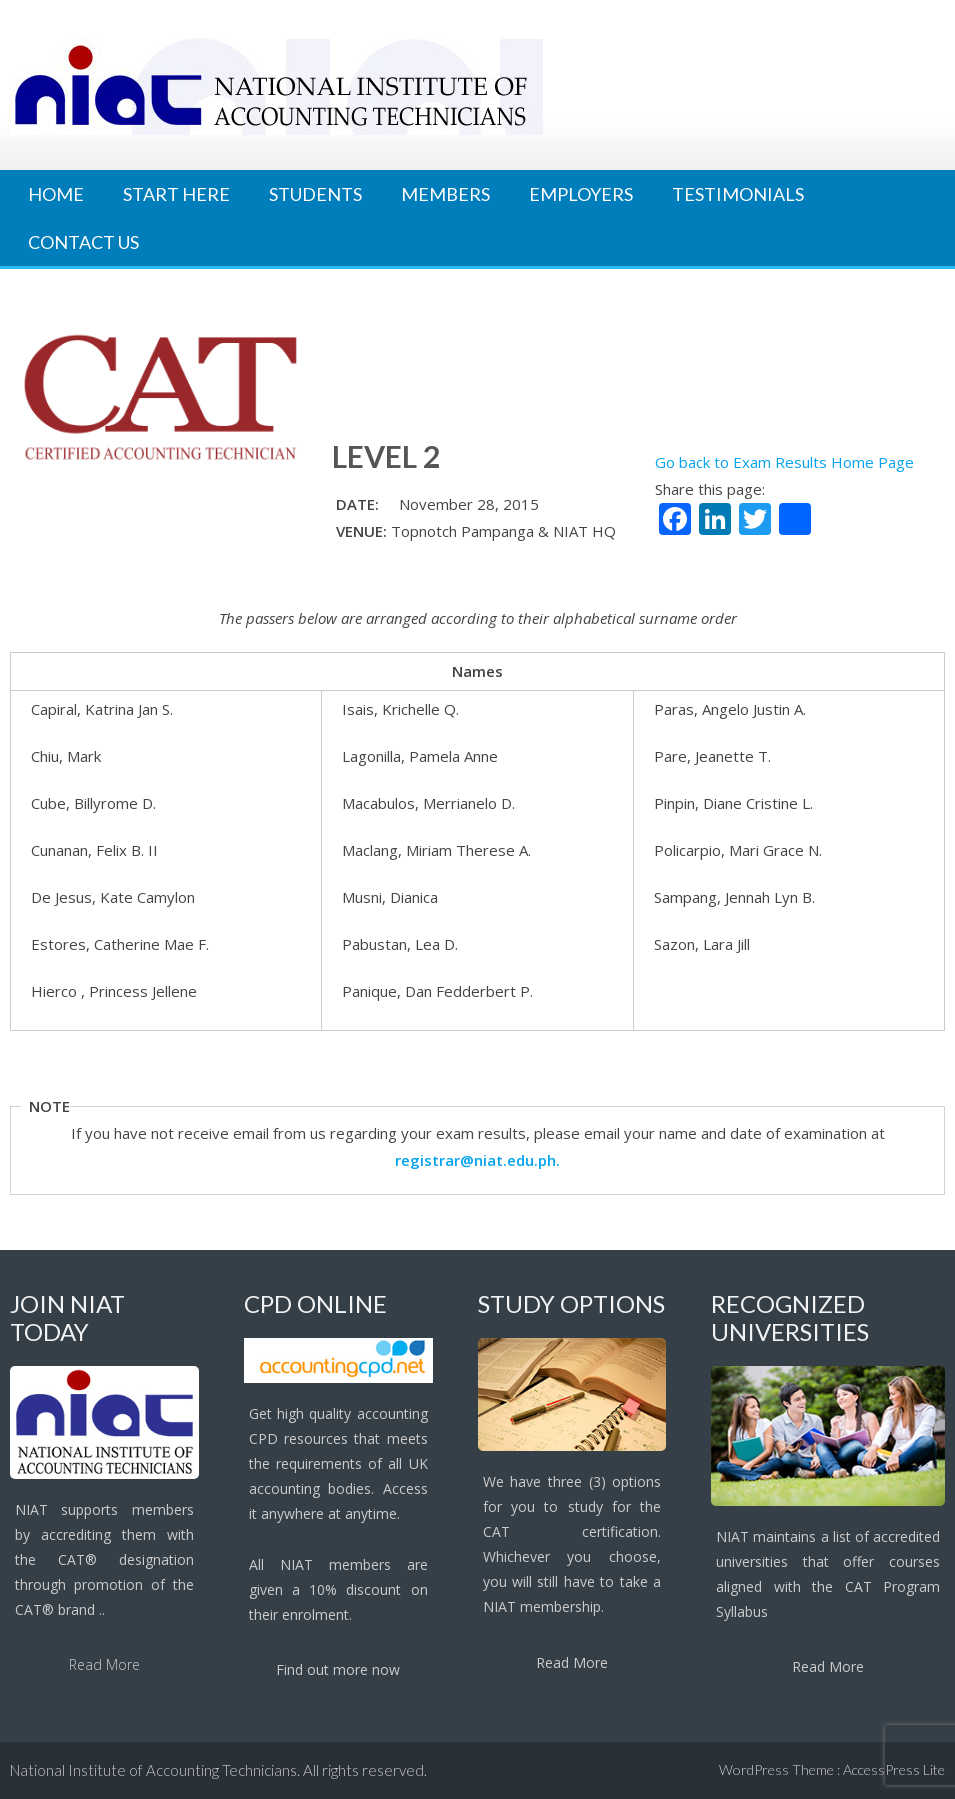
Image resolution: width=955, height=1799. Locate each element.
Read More (104, 1664)
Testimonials (738, 194)
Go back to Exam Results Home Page (784, 462)
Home (56, 194)
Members (445, 194)
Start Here (176, 194)
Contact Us (83, 242)
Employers (581, 194)
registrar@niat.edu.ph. (477, 1160)
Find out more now (338, 1669)
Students (315, 194)
